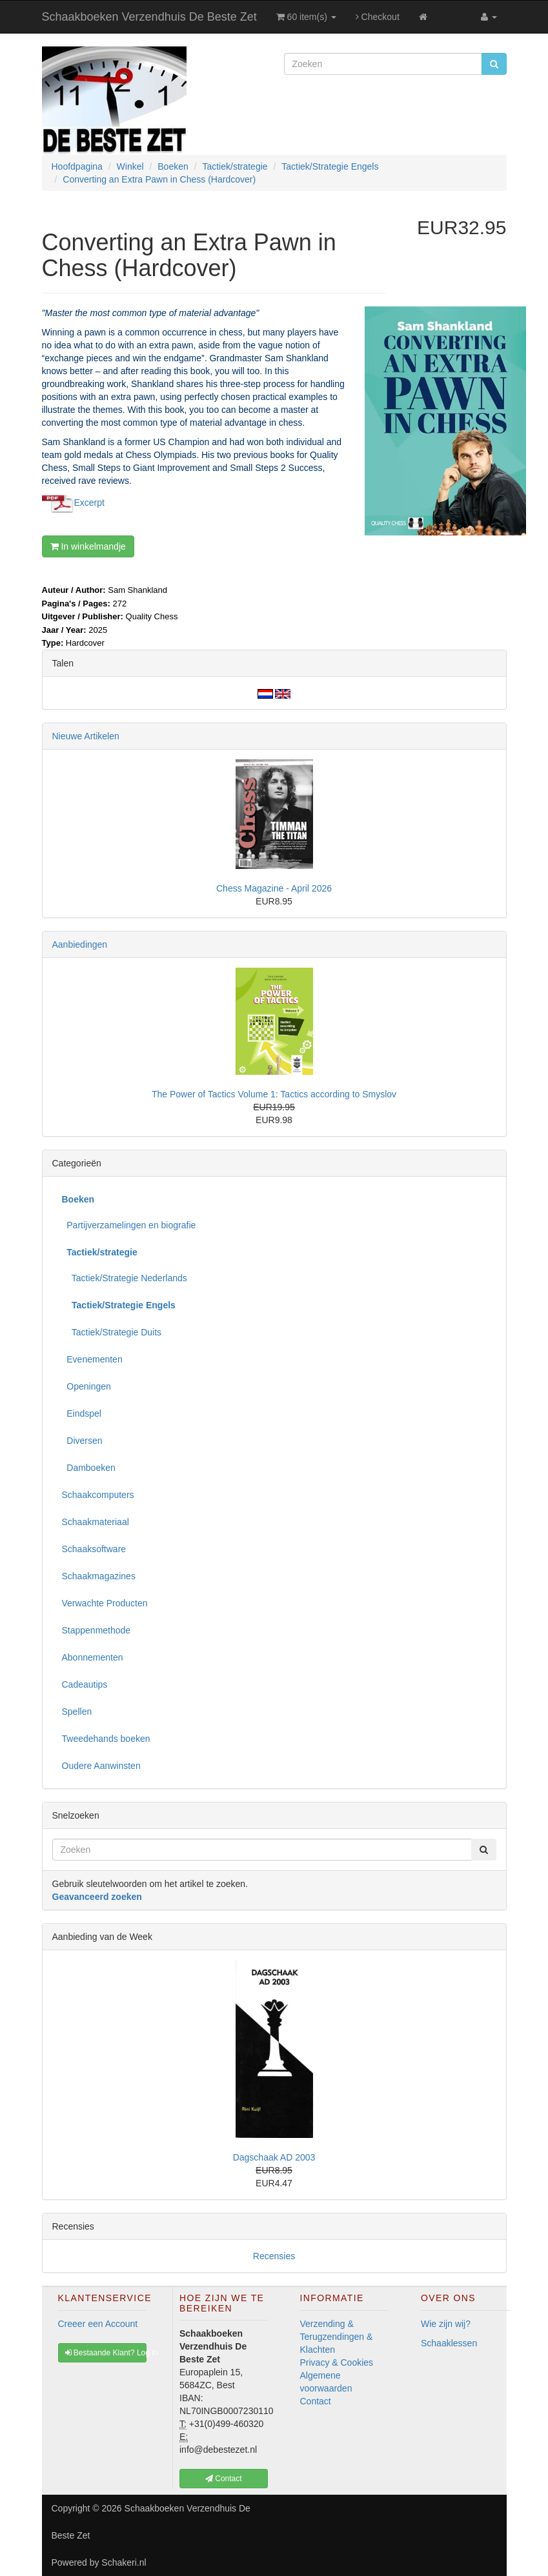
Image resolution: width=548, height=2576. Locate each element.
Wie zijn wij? (446, 2324)
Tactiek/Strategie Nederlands (124, 1278)
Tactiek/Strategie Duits (112, 1332)
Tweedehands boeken (106, 1738)
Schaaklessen (449, 2343)
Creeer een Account (98, 2324)
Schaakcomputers (98, 1495)
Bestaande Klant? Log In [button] (106, 2352)
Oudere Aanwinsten (101, 1766)
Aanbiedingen (80, 944)
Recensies (274, 2256)
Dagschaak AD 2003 (274, 2157)
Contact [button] (223, 2478)
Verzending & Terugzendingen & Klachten (336, 2337)
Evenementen (92, 1359)
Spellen (77, 1711)
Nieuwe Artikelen (85, 736)
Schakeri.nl (123, 2562)
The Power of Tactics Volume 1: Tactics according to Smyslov (274, 1094)
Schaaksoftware (94, 1549)
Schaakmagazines (99, 1576)
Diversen (82, 1440)
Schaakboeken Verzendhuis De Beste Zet (149, 16)
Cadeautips (85, 1684)
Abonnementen (92, 1657)
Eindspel (81, 1413)
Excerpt (89, 502)
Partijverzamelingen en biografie (129, 1225)
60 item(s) (306, 17)
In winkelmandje (88, 546)
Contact (315, 2401)
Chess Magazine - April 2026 (274, 888)
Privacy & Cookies (337, 2362)
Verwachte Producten (105, 1603)
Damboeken (89, 1468)
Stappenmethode (96, 1630)
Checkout (378, 17)
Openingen (86, 1386)
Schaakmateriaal (95, 1522)
